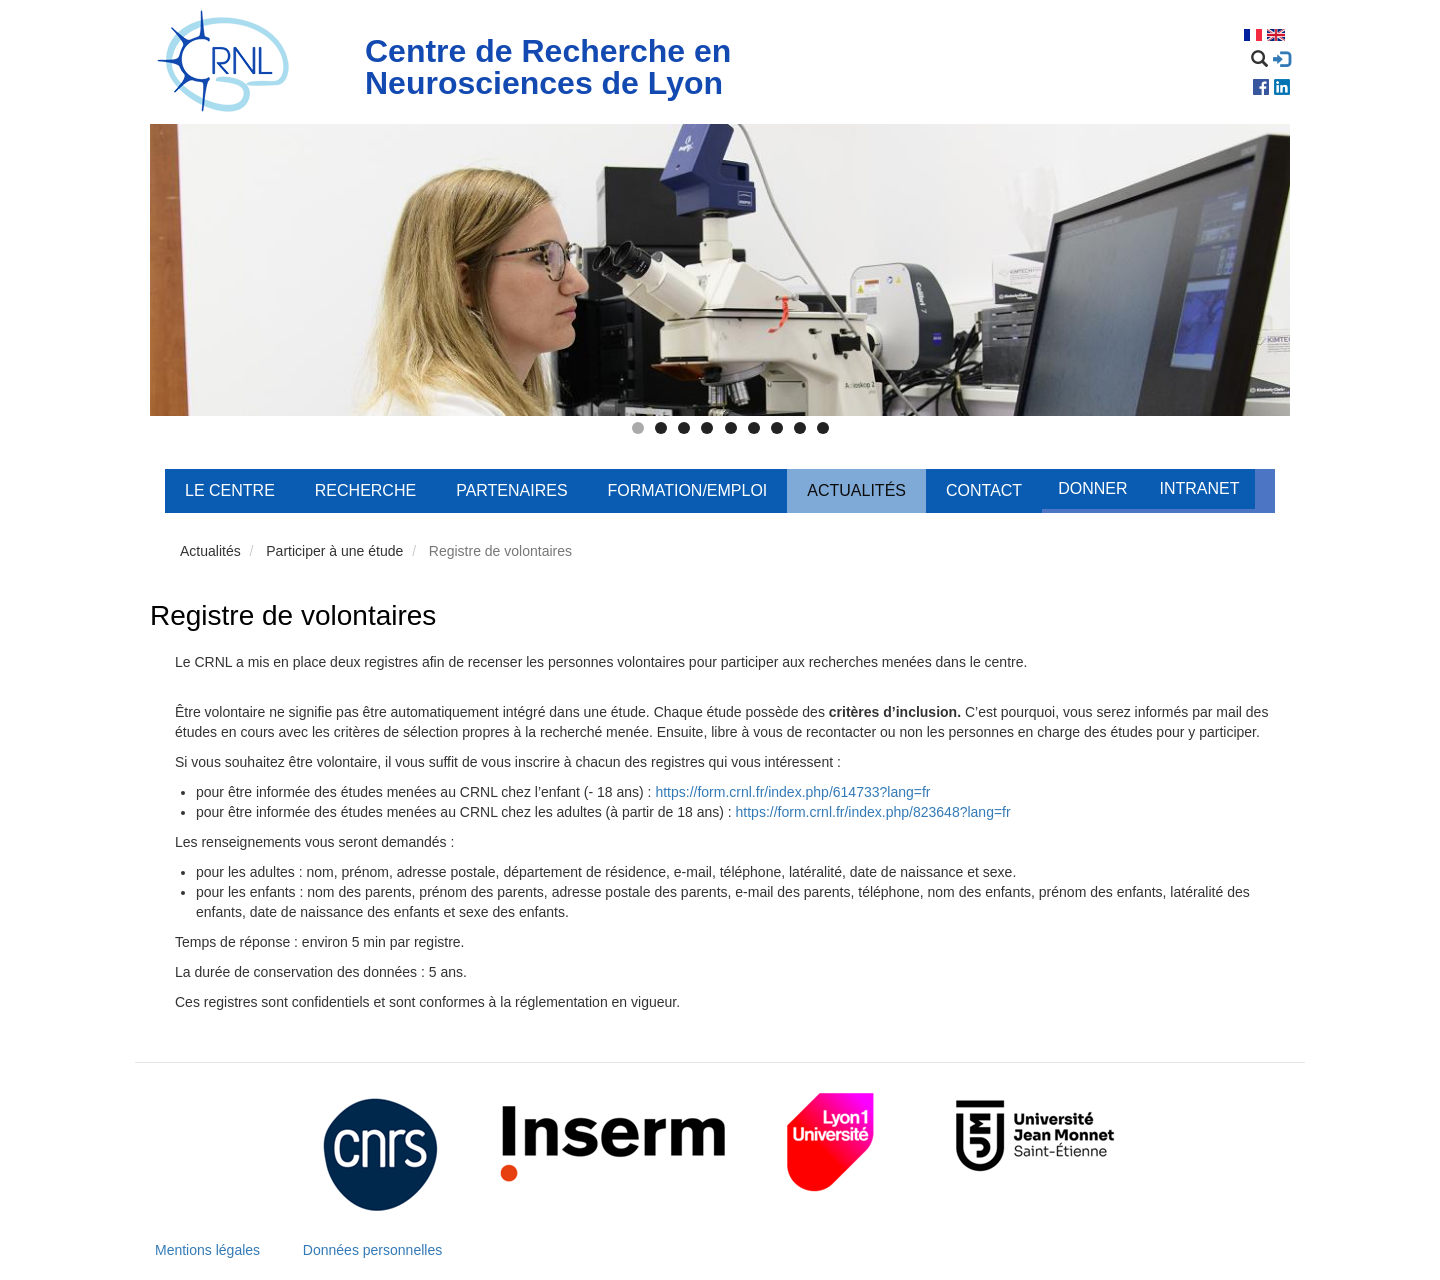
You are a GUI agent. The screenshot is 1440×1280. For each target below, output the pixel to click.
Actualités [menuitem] (856, 490)
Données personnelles (372, 1250)
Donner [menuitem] (1092, 488)
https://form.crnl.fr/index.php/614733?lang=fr (792, 792)
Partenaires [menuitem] (511, 490)
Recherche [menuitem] (365, 490)
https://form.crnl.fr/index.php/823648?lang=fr (873, 812)
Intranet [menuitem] (1199, 488)
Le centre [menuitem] (230, 490)
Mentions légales (207, 1250)
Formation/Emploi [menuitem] (688, 490)
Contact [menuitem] (984, 490)
